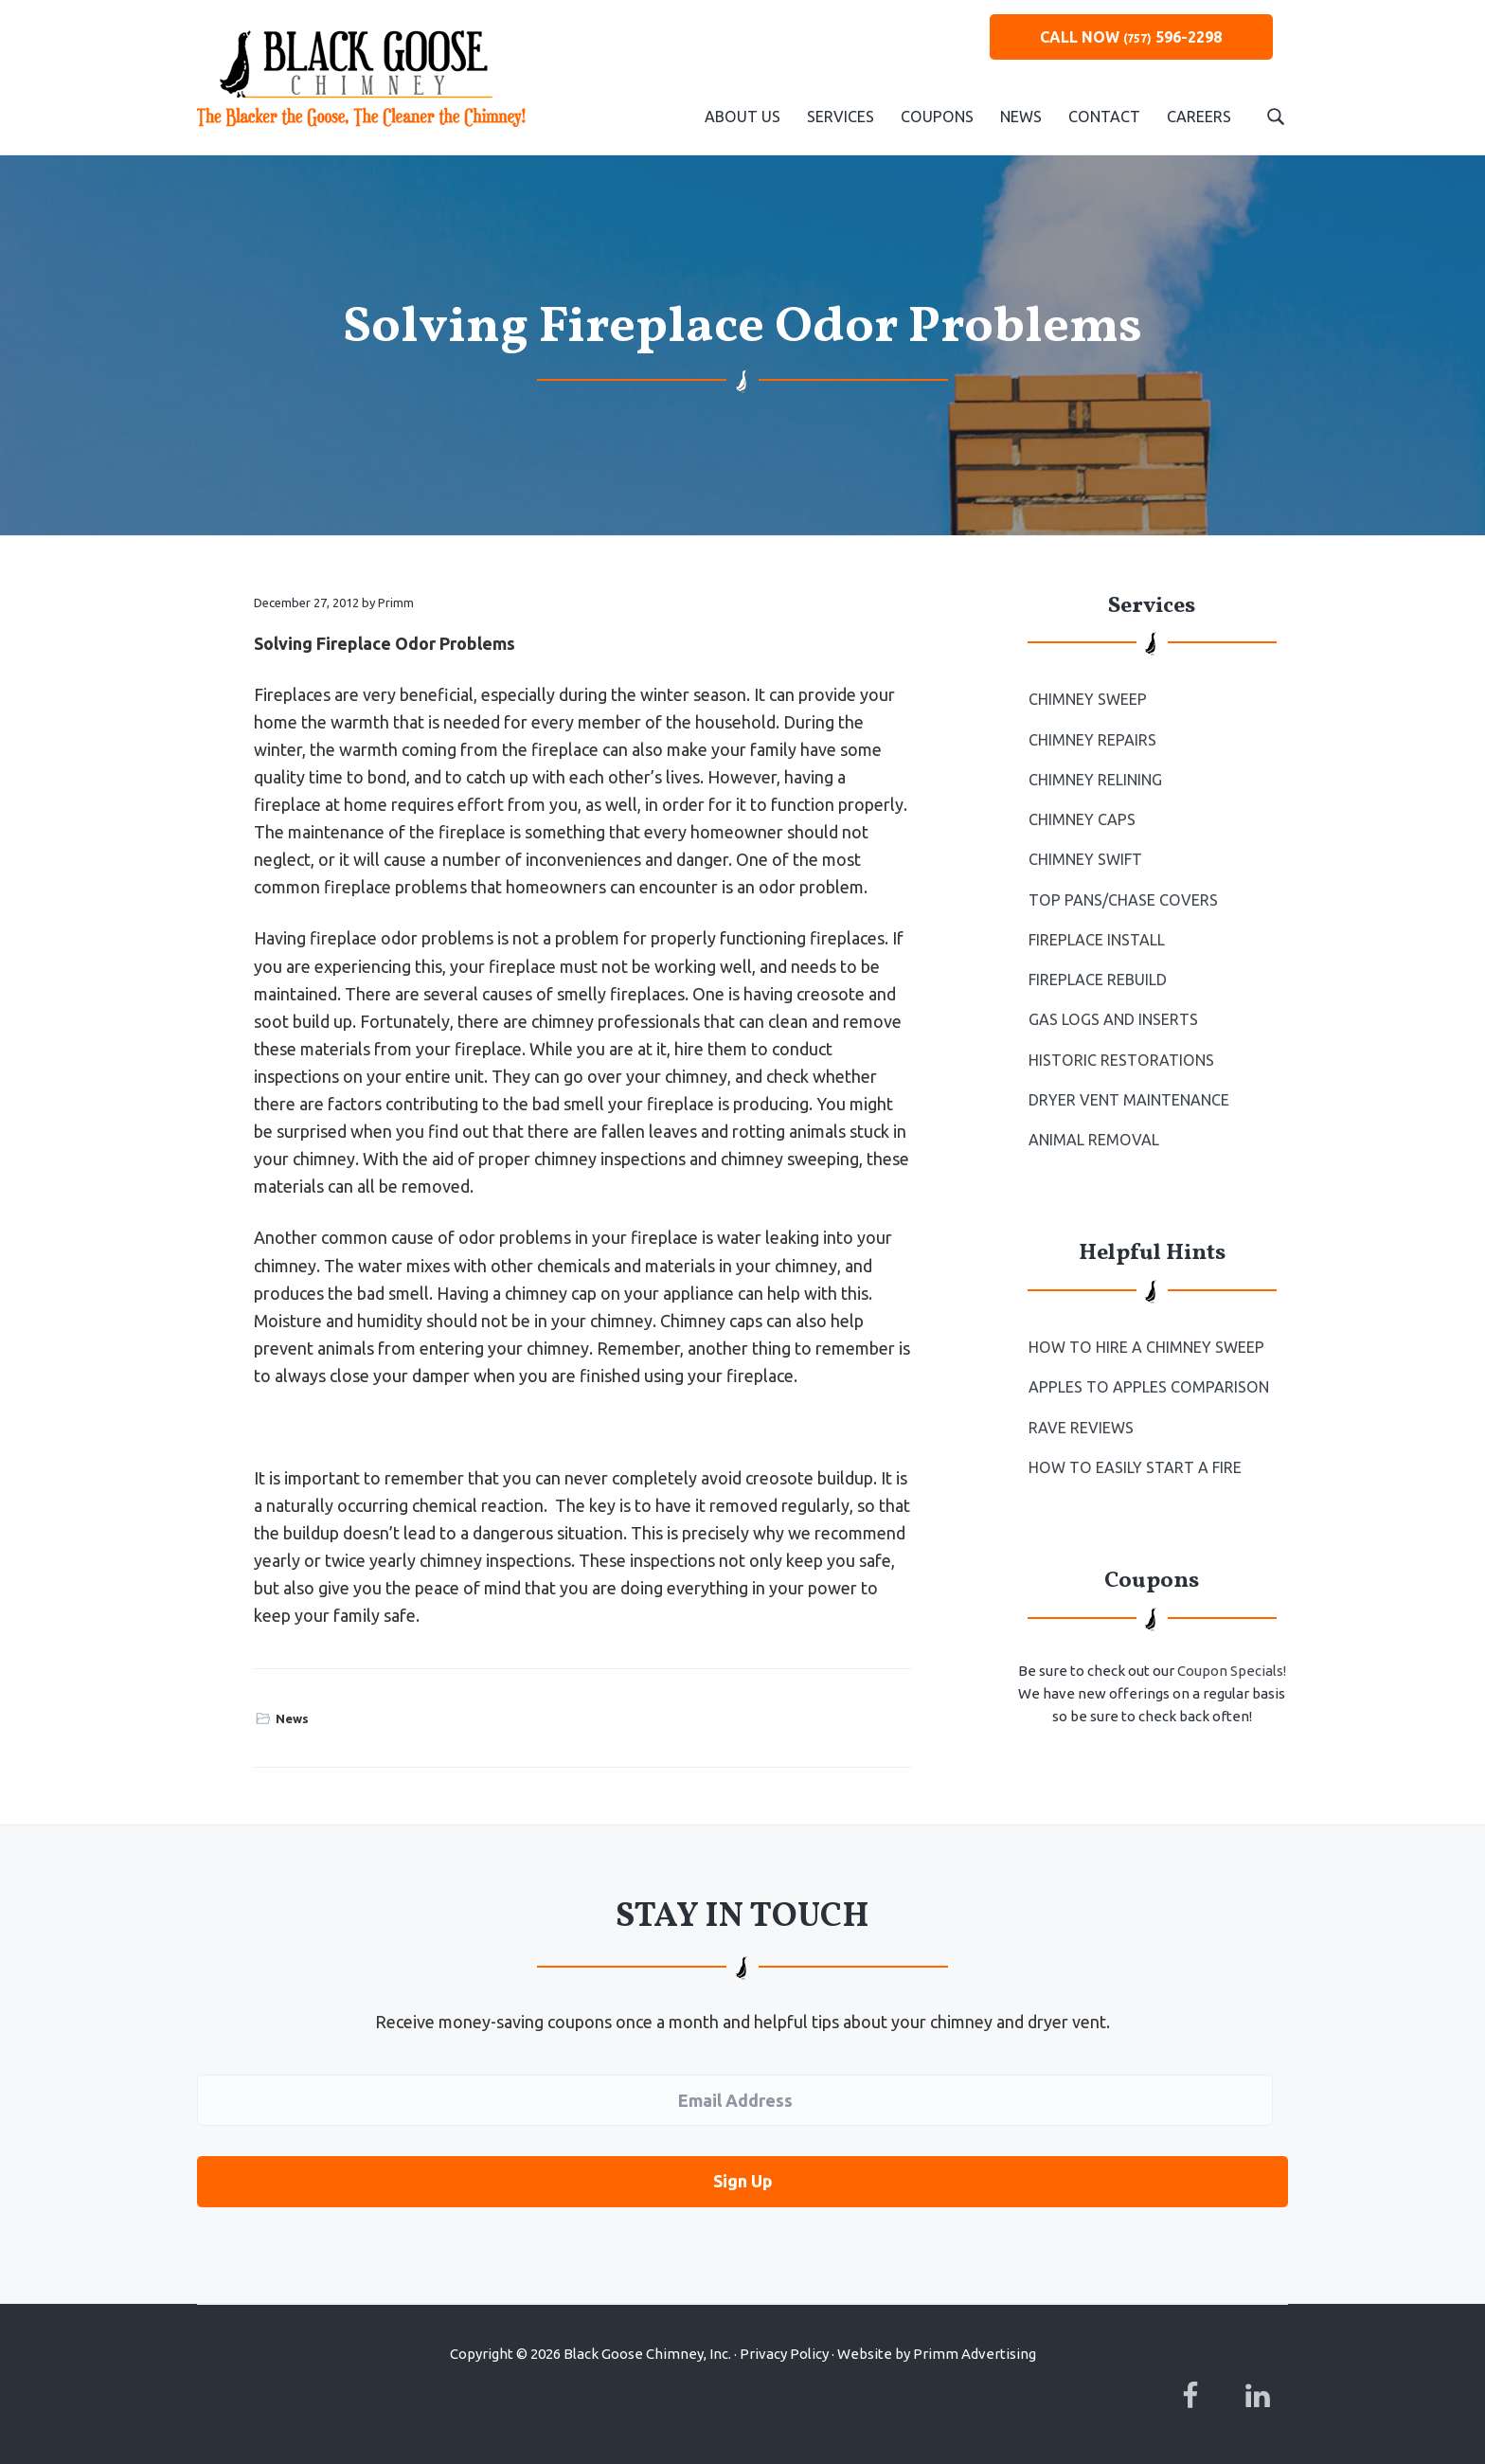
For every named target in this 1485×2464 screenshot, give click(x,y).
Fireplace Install (1097, 939)
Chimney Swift (1085, 859)
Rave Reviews (1081, 1426)
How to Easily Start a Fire (1134, 1466)
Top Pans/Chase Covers (1122, 899)
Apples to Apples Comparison (1147, 1385)
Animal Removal (1093, 1138)
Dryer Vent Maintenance (1129, 1098)
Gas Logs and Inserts (1113, 1019)
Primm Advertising (974, 2354)
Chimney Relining (1095, 779)
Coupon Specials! (1231, 1670)
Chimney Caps (1082, 819)
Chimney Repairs (1092, 739)
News (292, 1718)
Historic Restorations (1120, 1059)
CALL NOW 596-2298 (1131, 36)
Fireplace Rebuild (1098, 979)
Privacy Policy (784, 2354)
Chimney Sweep (1088, 699)
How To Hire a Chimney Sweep (1145, 1346)
